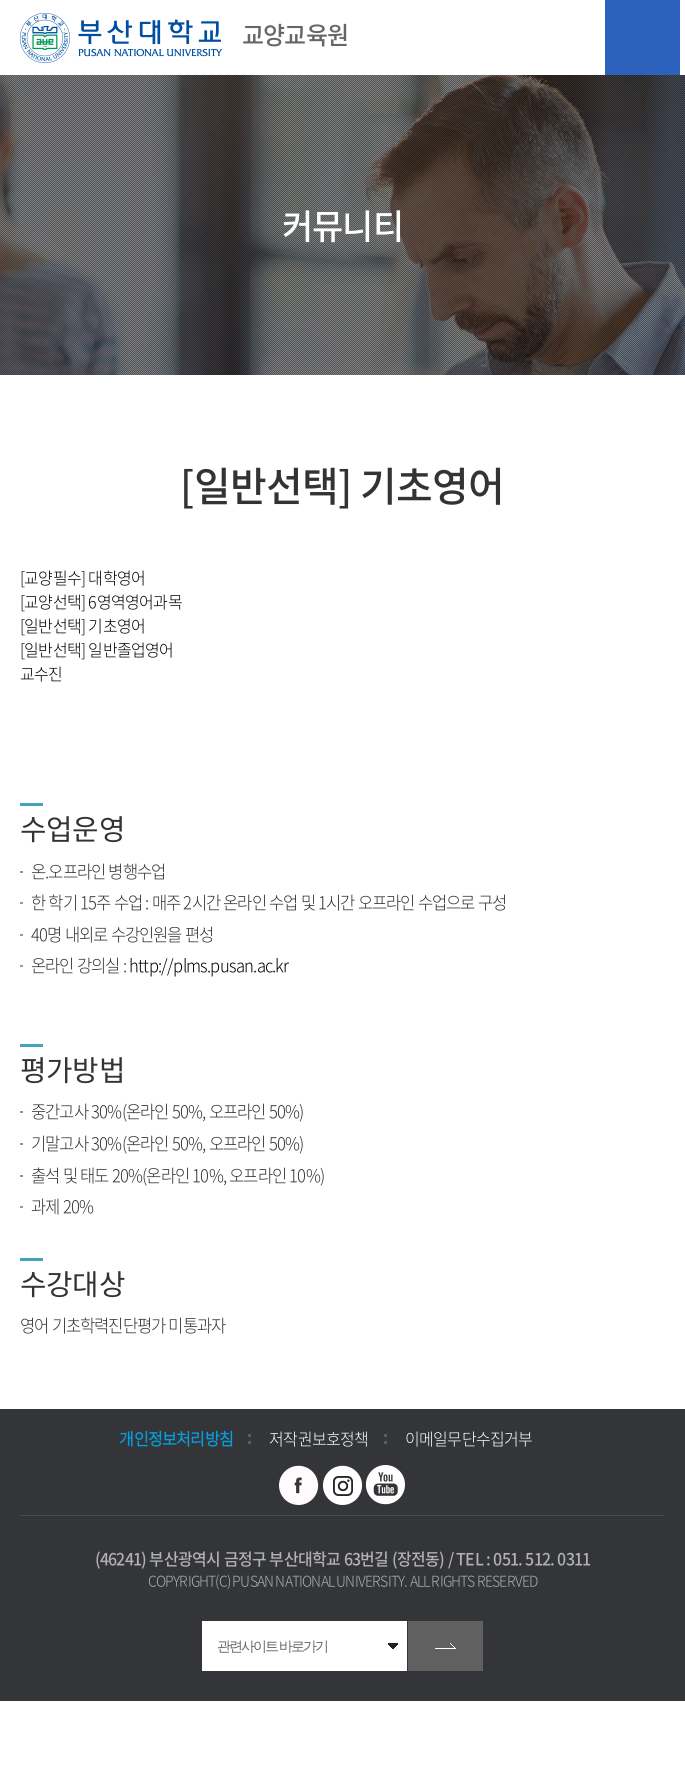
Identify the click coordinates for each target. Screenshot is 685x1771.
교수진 (41, 673)
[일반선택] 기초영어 (82, 625)
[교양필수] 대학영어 (82, 577)
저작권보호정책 (318, 1438)
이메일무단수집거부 (469, 1438)
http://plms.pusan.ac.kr (209, 965)
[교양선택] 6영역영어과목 (101, 601)
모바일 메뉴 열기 (642, 37)
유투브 (386, 1485)
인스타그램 (343, 1485)
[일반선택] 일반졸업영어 (97, 649)
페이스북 (299, 1485)
